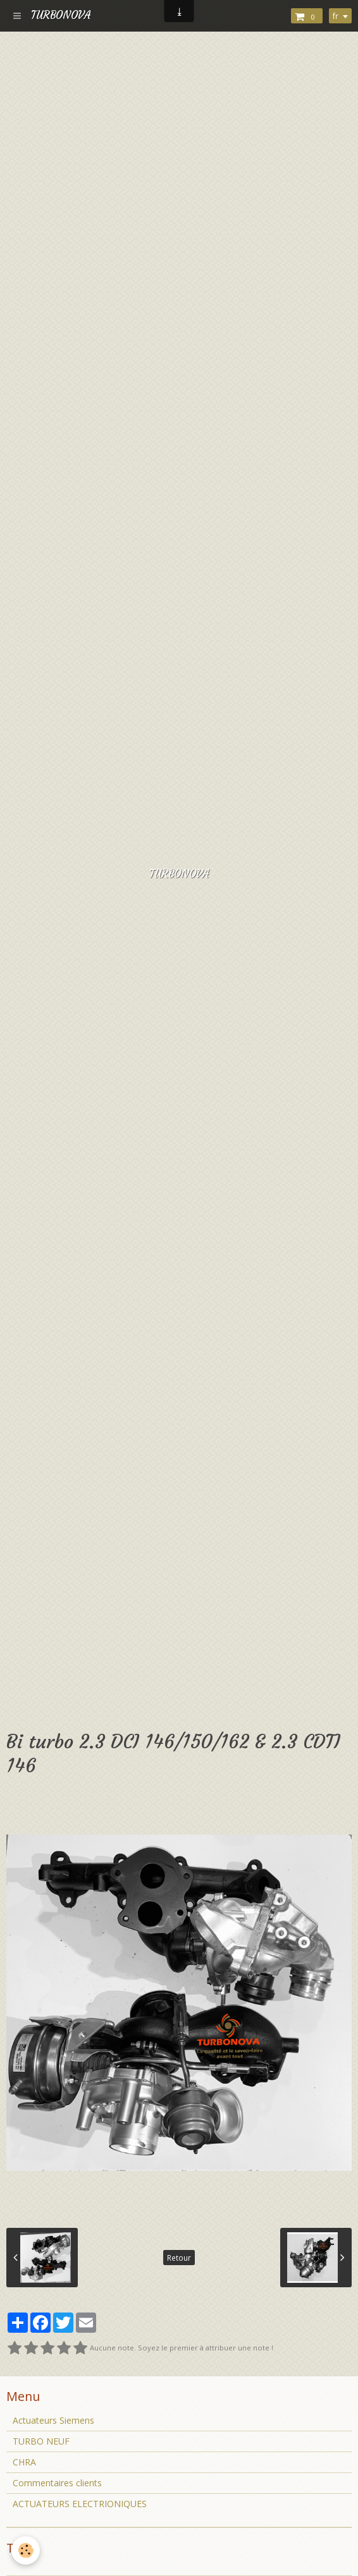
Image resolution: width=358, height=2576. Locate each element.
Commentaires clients (57, 2483)
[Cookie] (25, 2550)
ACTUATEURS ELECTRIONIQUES (80, 2504)
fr (335, 16)
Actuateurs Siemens (53, 2420)
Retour (179, 2257)
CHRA (24, 2462)
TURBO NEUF (41, 2441)
